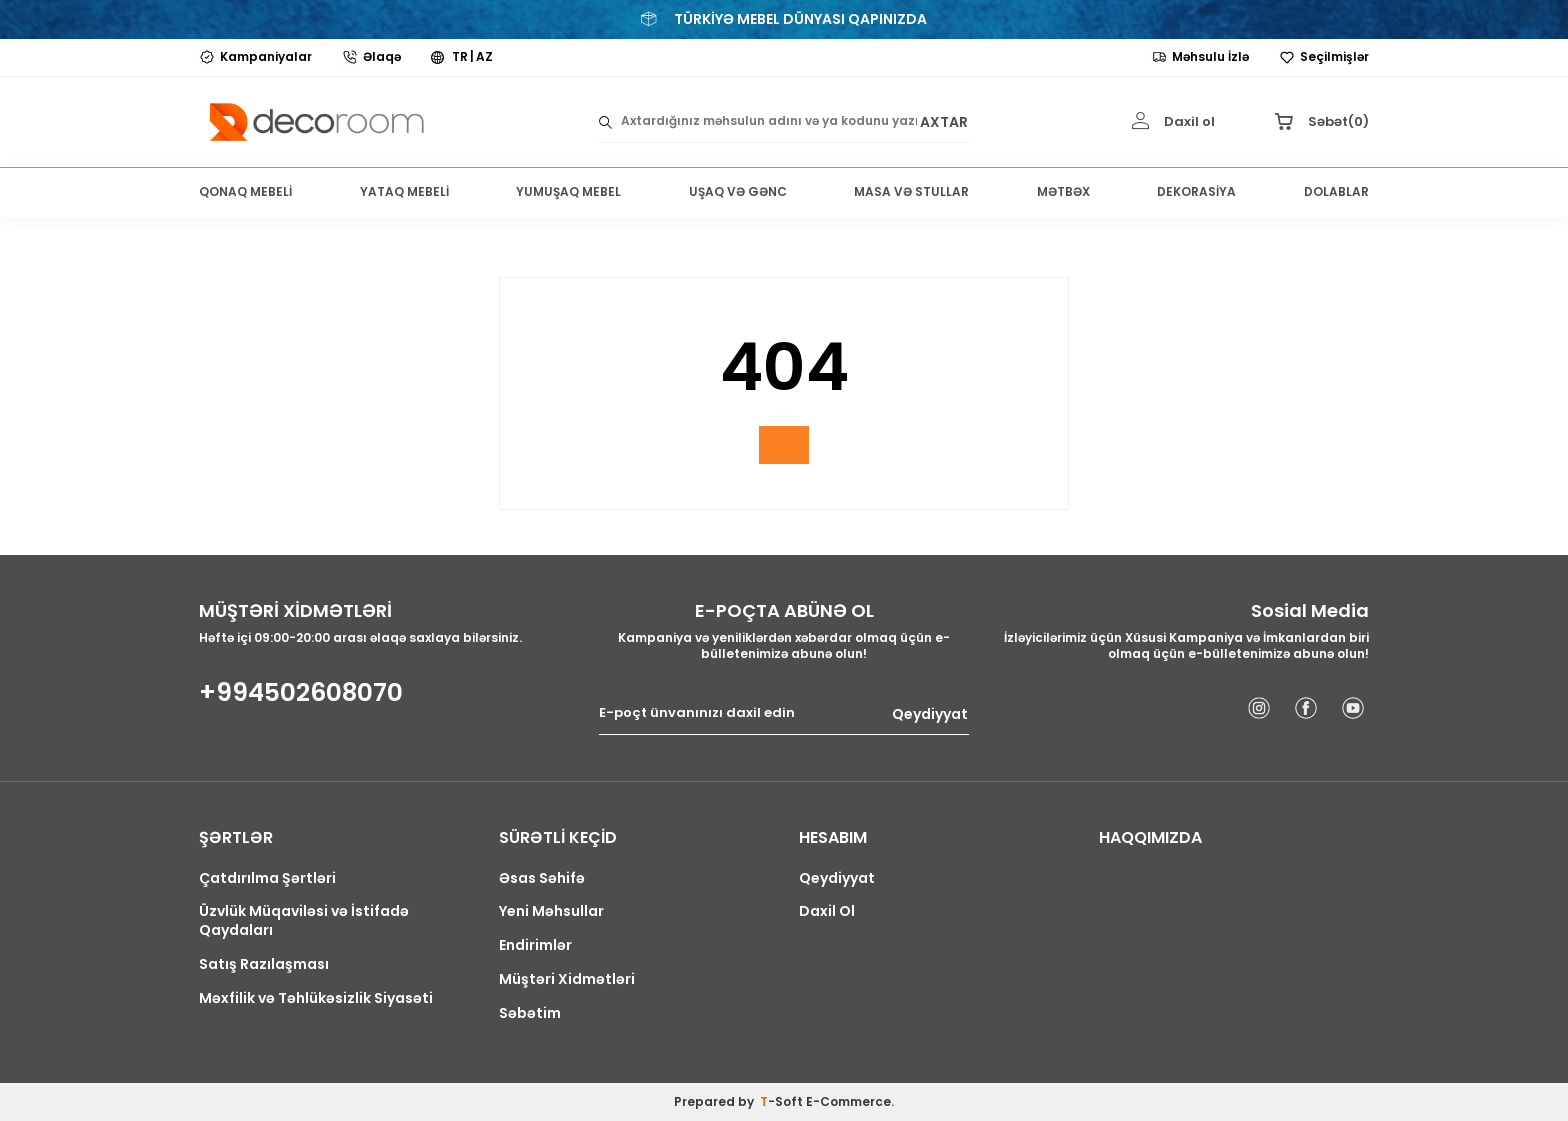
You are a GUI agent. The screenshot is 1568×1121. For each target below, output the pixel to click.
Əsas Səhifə (542, 878)
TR (460, 57)
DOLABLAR (1336, 191)
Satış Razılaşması (264, 964)
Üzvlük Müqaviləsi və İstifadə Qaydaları (304, 921)
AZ (484, 57)
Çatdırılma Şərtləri (267, 878)
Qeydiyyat (930, 713)
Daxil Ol (827, 911)
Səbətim (530, 1013)
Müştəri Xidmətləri (567, 979)
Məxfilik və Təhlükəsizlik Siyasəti (316, 998)
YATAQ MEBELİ (404, 191)
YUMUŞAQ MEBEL (568, 191)
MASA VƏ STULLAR (911, 191)
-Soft (783, 1101)
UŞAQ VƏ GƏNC (738, 191)
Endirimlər (535, 945)
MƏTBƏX (1063, 191)
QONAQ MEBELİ (245, 191)
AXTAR (944, 121)
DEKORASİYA (1196, 191)
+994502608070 (301, 693)
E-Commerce (848, 1101)
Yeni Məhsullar (551, 911)
